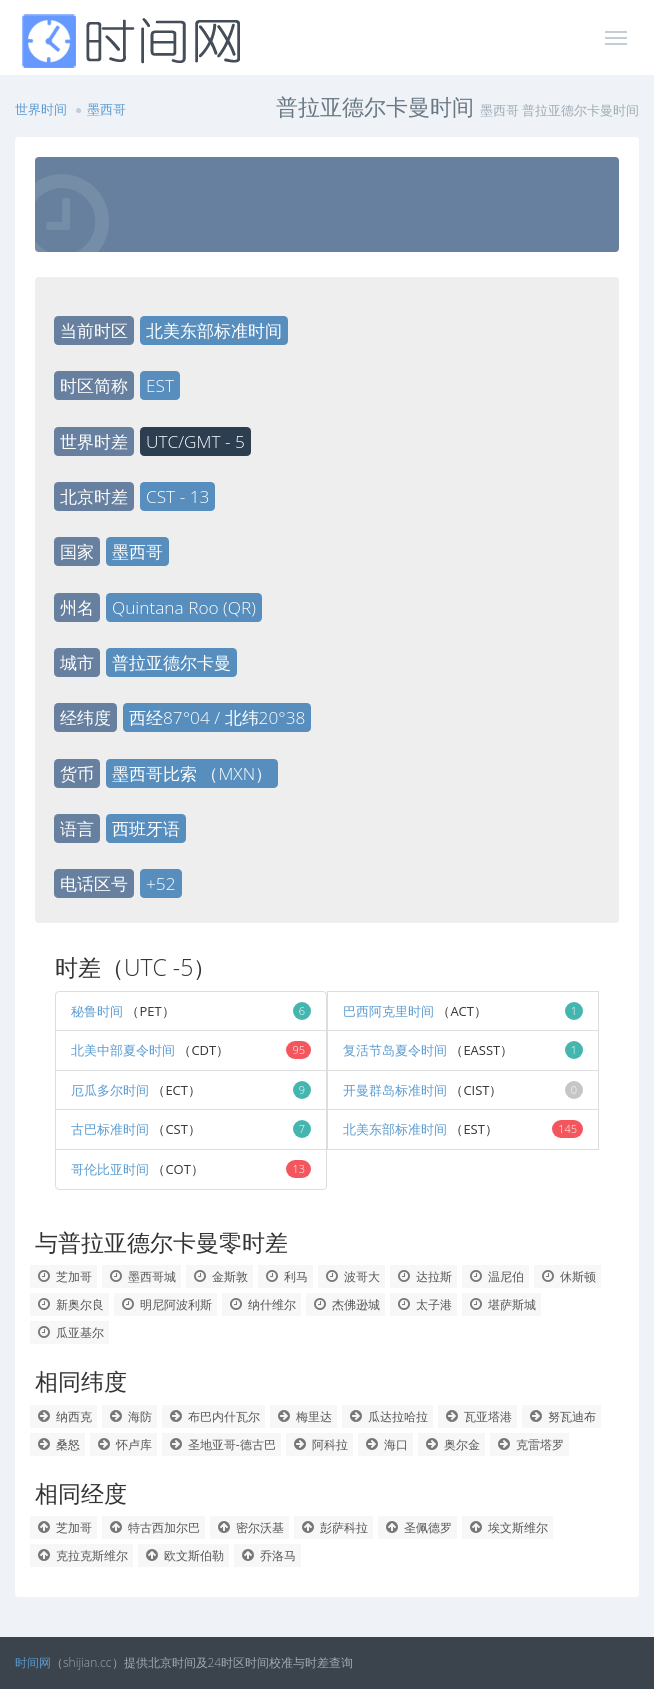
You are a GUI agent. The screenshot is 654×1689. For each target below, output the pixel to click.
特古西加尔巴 (153, 1527)
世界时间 (41, 109)
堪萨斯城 (501, 1304)
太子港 (423, 1304)
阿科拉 (319, 1444)
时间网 (33, 1662)
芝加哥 (63, 1276)
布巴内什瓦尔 (213, 1416)
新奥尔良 (69, 1304)
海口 (385, 1444)
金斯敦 (219, 1276)
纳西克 (63, 1416)
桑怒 (57, 1444)
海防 (129, 1416)
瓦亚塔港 (477, 1416)
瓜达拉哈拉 (387, 1416)
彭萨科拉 (333, 1527)
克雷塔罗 (529, 1444)
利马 (285, 1276)
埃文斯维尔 (507, 1527)
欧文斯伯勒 (183, 1555)
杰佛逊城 (345, 1304)
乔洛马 (267, 1555)
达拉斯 (423, 1276)
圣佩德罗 (417, 1527)
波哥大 (351, 1276)
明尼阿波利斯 (165, 1304)
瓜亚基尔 (69, 1332)
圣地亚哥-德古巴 (221, 1444)
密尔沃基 (249, 1527)
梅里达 (303, 1416)
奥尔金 (451, 1444)
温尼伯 (495, 1276)
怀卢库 (123, 1444)
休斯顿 (567, 1276)
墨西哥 (106, 109)
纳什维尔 (261, 1304)
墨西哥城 (141, 1276)
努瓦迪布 (561, 1416)
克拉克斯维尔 (81, 1555)
